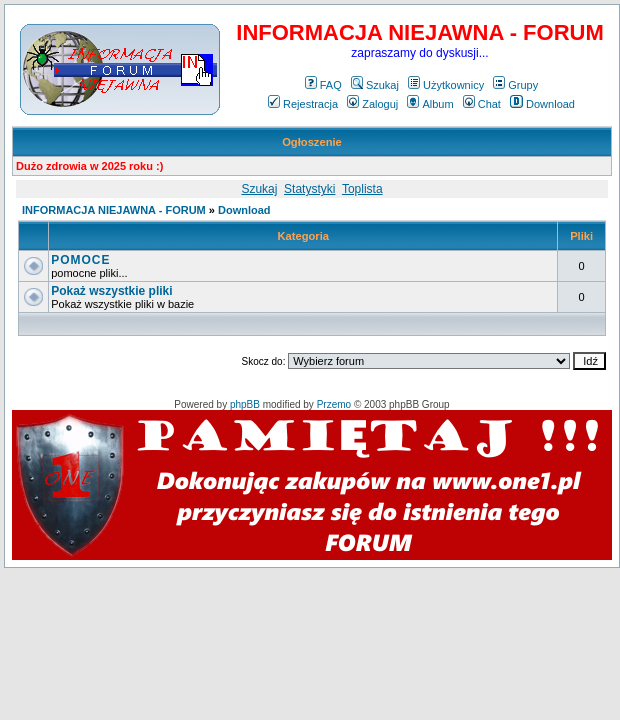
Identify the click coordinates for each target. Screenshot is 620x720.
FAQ (323, 85)
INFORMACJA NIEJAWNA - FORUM (114, 210)
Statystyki (309, 189)
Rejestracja (303, 104)
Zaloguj (372, 104)
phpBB (245, 404)
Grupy (515, 85)
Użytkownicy (446, 85)
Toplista (362, 189)
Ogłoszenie (312, 142)
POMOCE (80, 260)
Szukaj (375, 85)
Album (430, 104)
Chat (482, 104)
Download (542, 104)
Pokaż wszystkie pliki (111, 291)
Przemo (334, 404)
